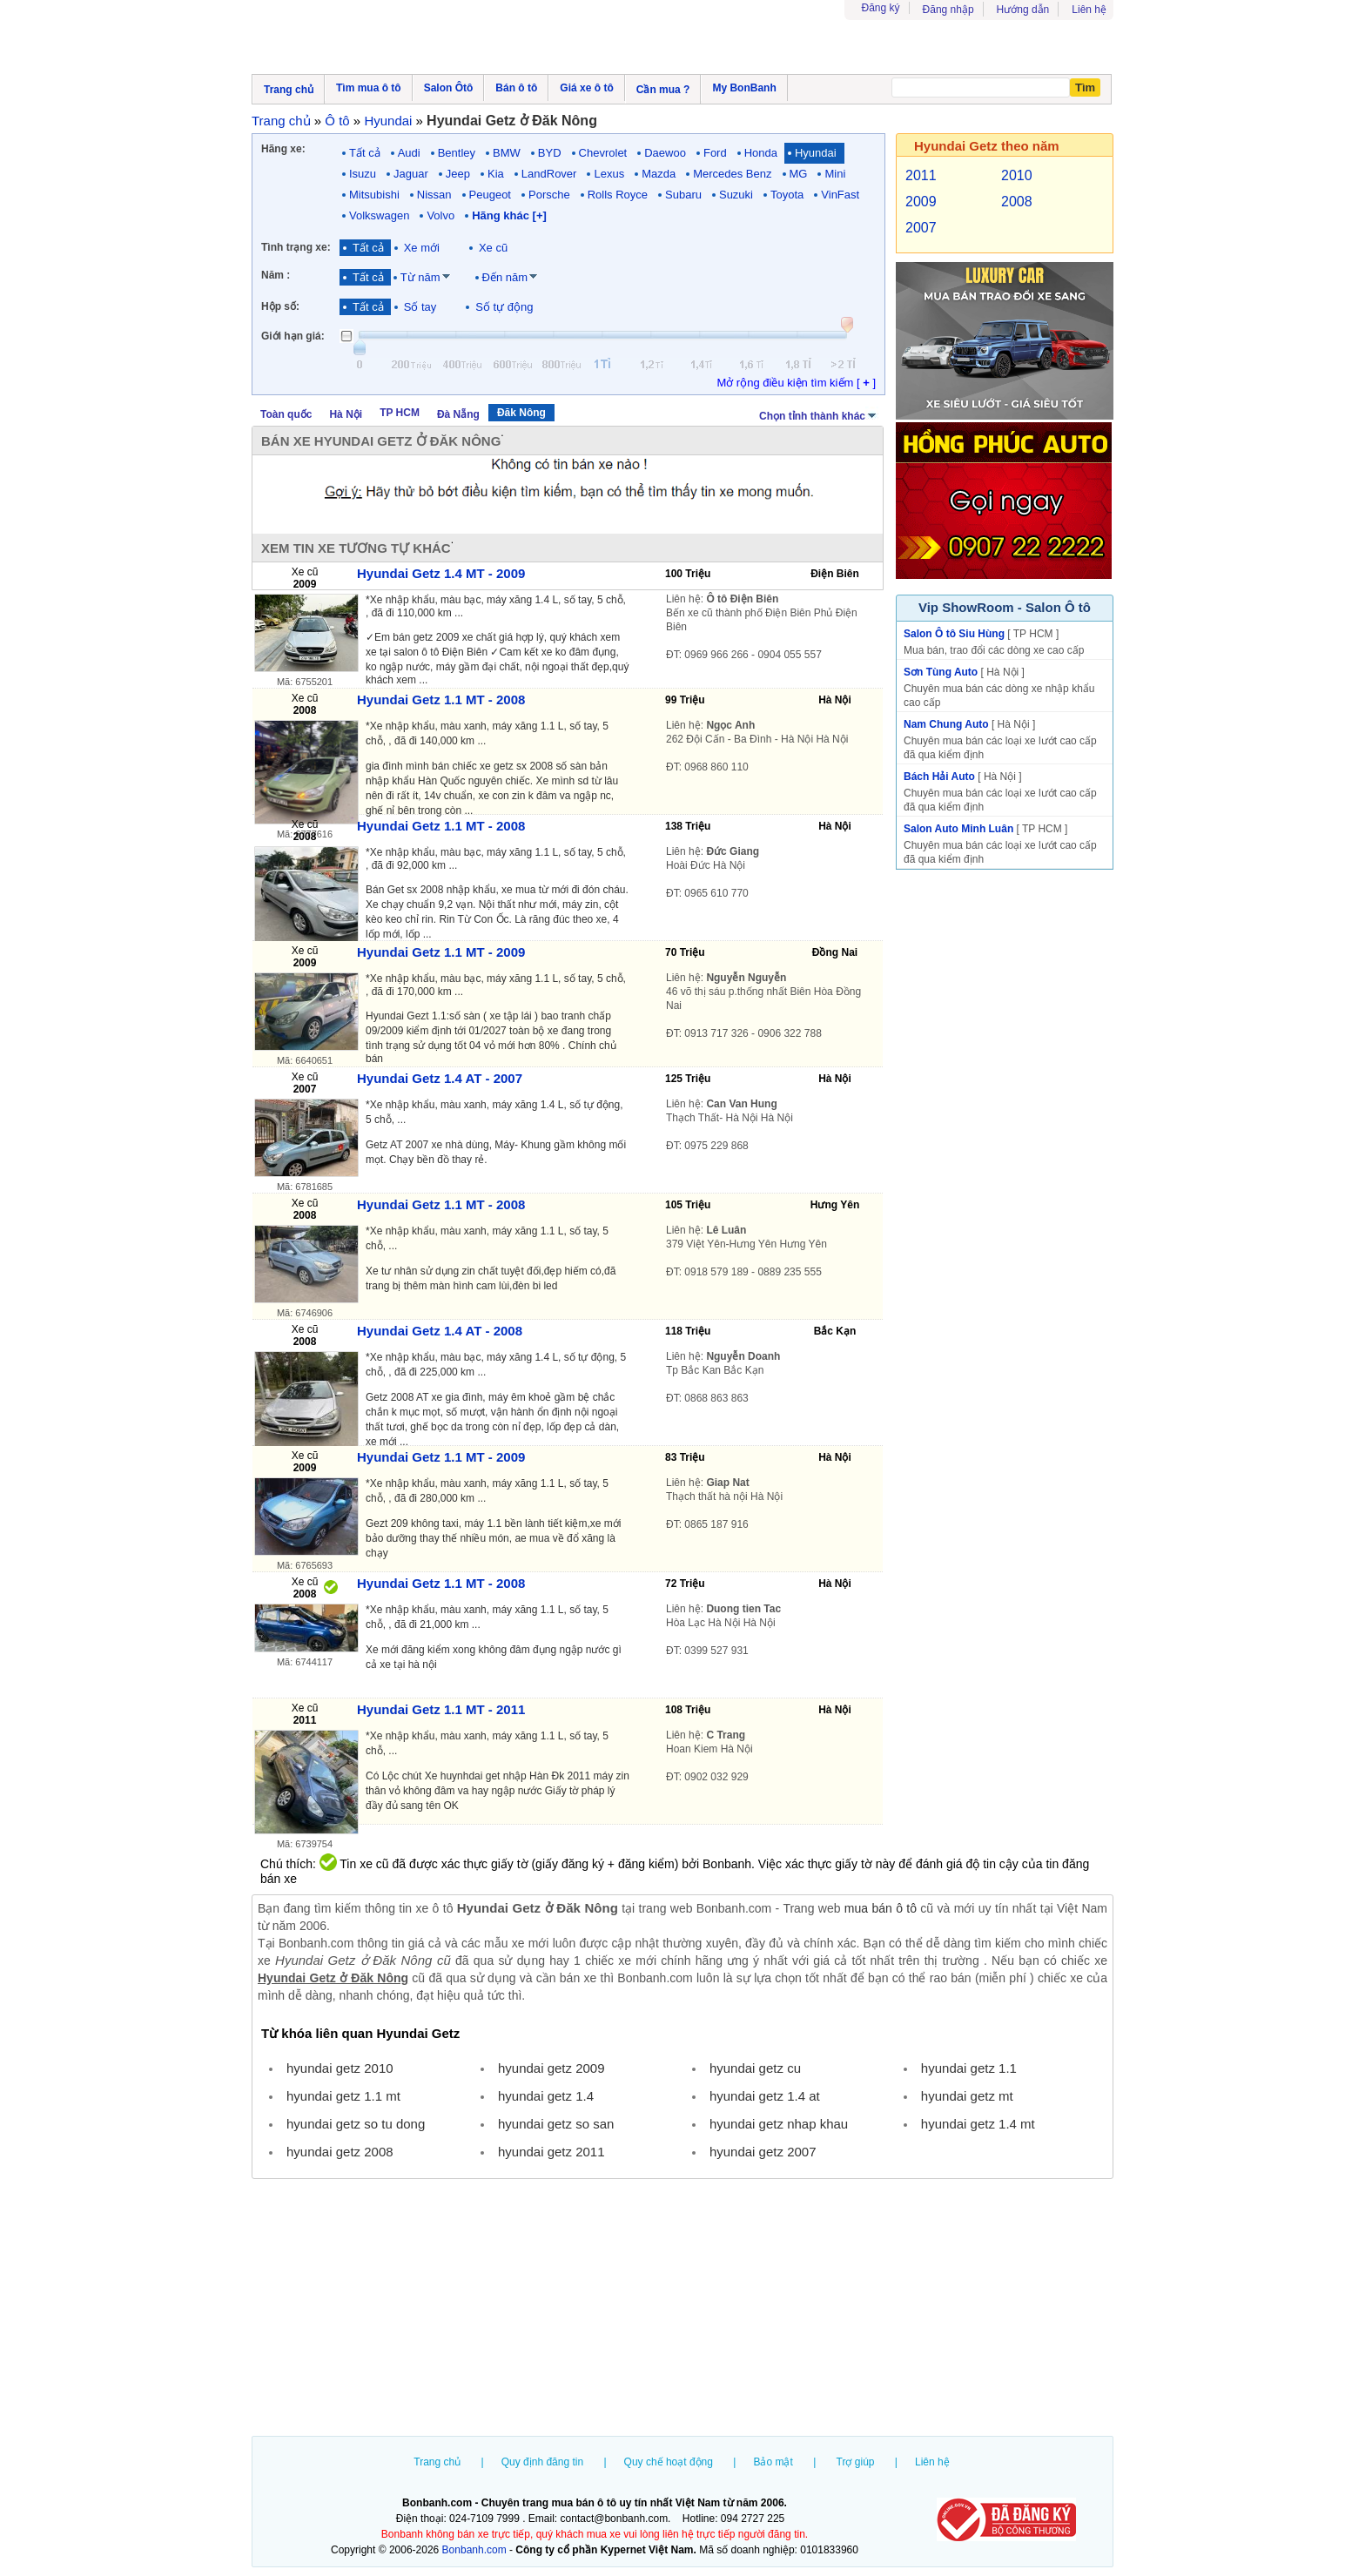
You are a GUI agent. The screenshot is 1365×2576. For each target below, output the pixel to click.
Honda (760, 152)
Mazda (659, 173)
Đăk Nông (521, 413)
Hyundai (816, 152)
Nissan (434, 194)
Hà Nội (345, 414)
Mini (834, 173)
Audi (409, 152)
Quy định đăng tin (542, 2462)
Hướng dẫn (1023, 9)
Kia (496, 173)
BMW (507, 152)
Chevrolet (603, 152)
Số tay (420, 306)
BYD (549, 152)
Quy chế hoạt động (668, 2462)
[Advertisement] (682, 2309)
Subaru (683, 194)
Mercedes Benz (732, 173)
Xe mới (422, 247)
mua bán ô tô (880, 1908)
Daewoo (665, 152)
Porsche (549, 194)
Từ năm (420, 277)
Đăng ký (881, 8)
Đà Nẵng (458, 414)
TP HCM (400, 413)
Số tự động (504, 306)
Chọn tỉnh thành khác (818, 414)
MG (799, 173)
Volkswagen (379, 215)
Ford (715, 152)
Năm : (275, 275)
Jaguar (410, 173)
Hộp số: (280, 306)
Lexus (609, 173)
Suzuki (736, 194)
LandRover (549, 173)
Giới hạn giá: (293, 336)
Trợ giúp (856, 2462)
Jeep (458, 173)
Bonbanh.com (474, 2550)
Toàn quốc (286, 414)
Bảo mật (772, 2462)
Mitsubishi (374, 194)
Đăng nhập (948, 9)
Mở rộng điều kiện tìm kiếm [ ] (796, 382)
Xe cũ (493, 247)
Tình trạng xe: (296, 247)
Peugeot (490, 194)
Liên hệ (1089, 9)
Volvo (440, 215)
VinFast (840, 194)
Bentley (456, 152)
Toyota (787, 194)
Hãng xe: (283, 149)
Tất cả (364, 152)
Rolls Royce (618, 194)
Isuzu (362, 173)
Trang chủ (437, 2462)
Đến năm (505, 277)
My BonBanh (744, 88)
